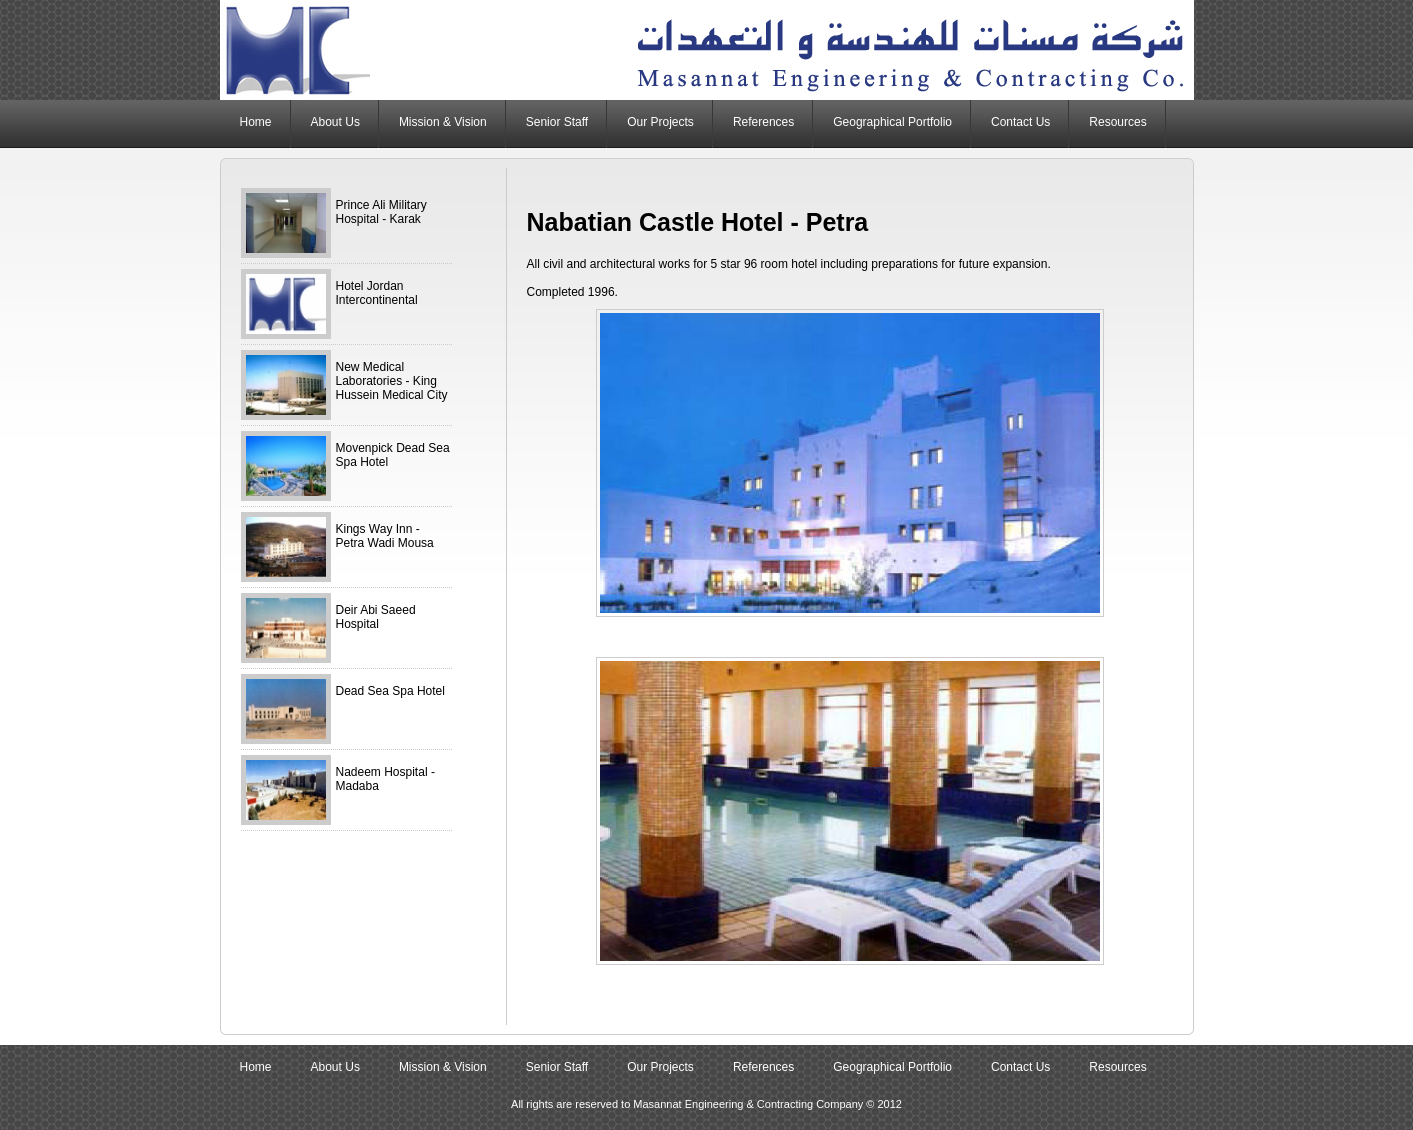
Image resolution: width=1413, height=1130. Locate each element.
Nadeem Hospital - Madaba (385, 779)
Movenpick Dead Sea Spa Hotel (393, 455)
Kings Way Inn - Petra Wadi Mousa (385, 536)
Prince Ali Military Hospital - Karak (381, 212)
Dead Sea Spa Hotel (390, 691)
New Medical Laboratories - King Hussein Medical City (392, 381)
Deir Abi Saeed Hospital (376, 617)
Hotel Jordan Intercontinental (377, 293)
